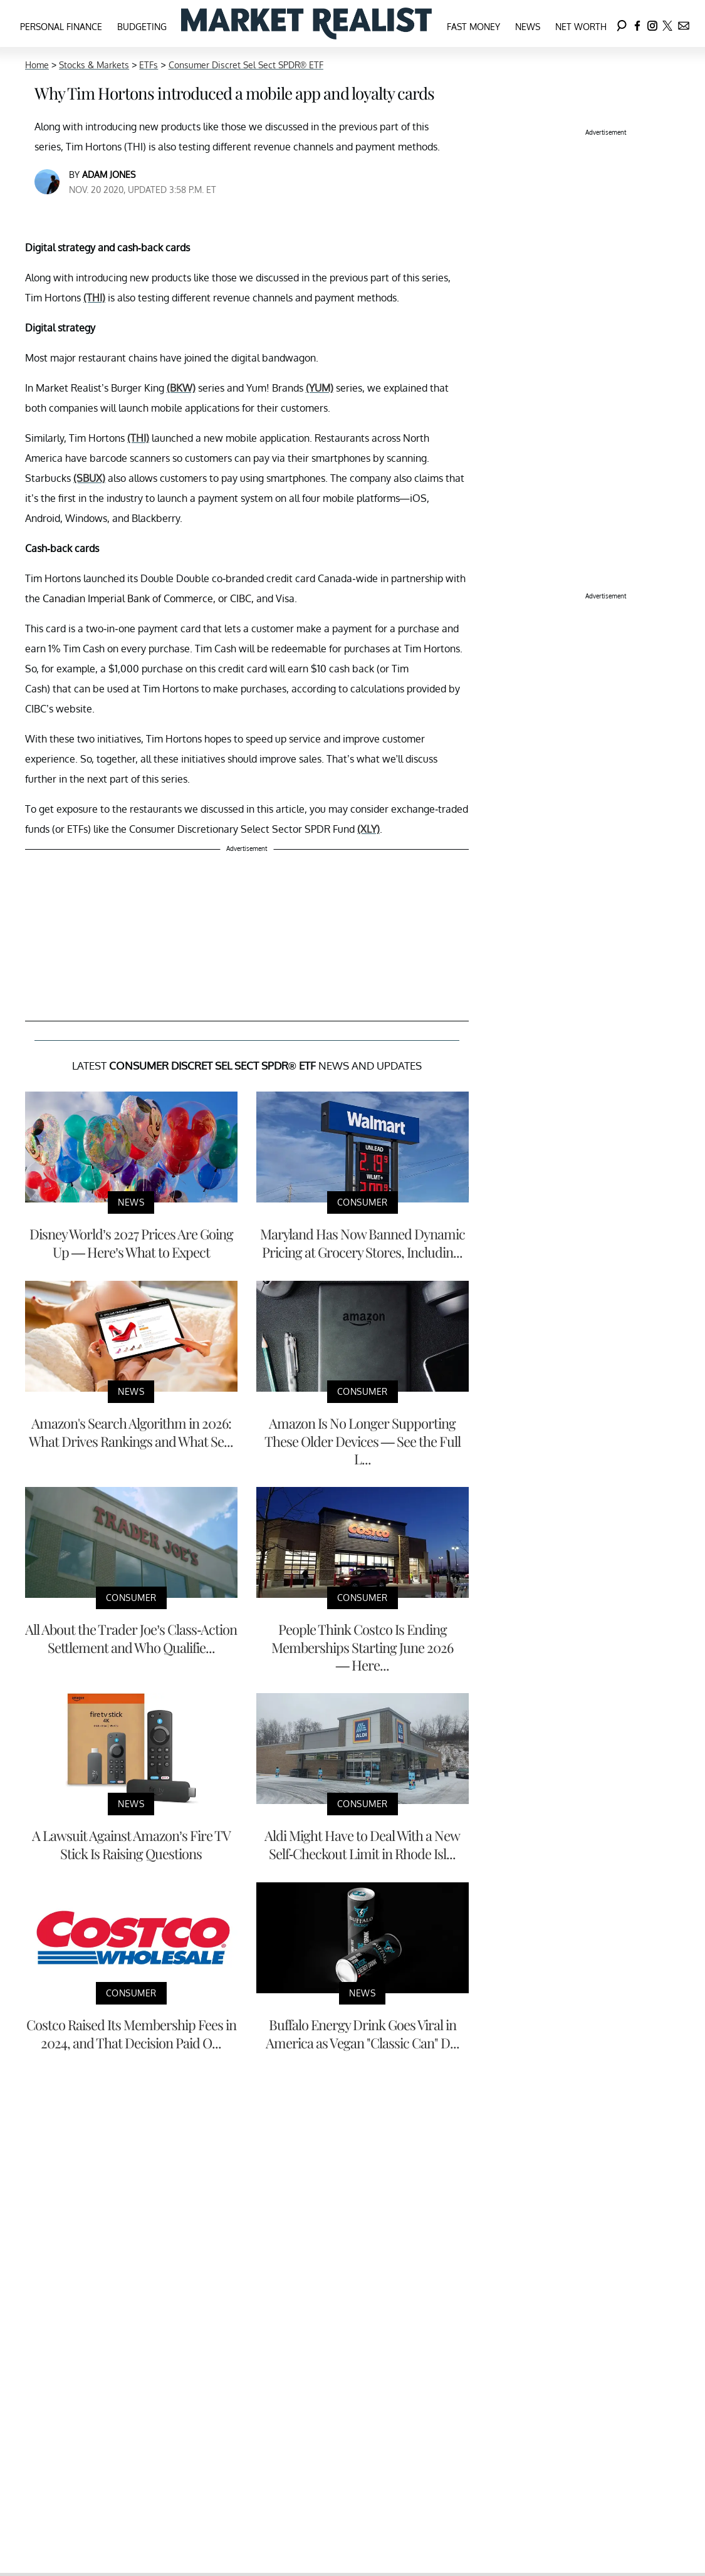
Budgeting (142, 26)
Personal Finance (61, 26)
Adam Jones (108, 174)
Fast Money (473, 26)
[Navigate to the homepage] (306, 23)
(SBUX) (89, 478)
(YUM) (319, 388)
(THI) (94, 297)
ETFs (148, 65)
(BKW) (181, 388)
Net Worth (581, 26)
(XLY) (368, 829)
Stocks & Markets (94, 65)
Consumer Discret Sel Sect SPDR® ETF (246, 65)
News (527, 26)
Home (37, 65)
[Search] (621, 23)
